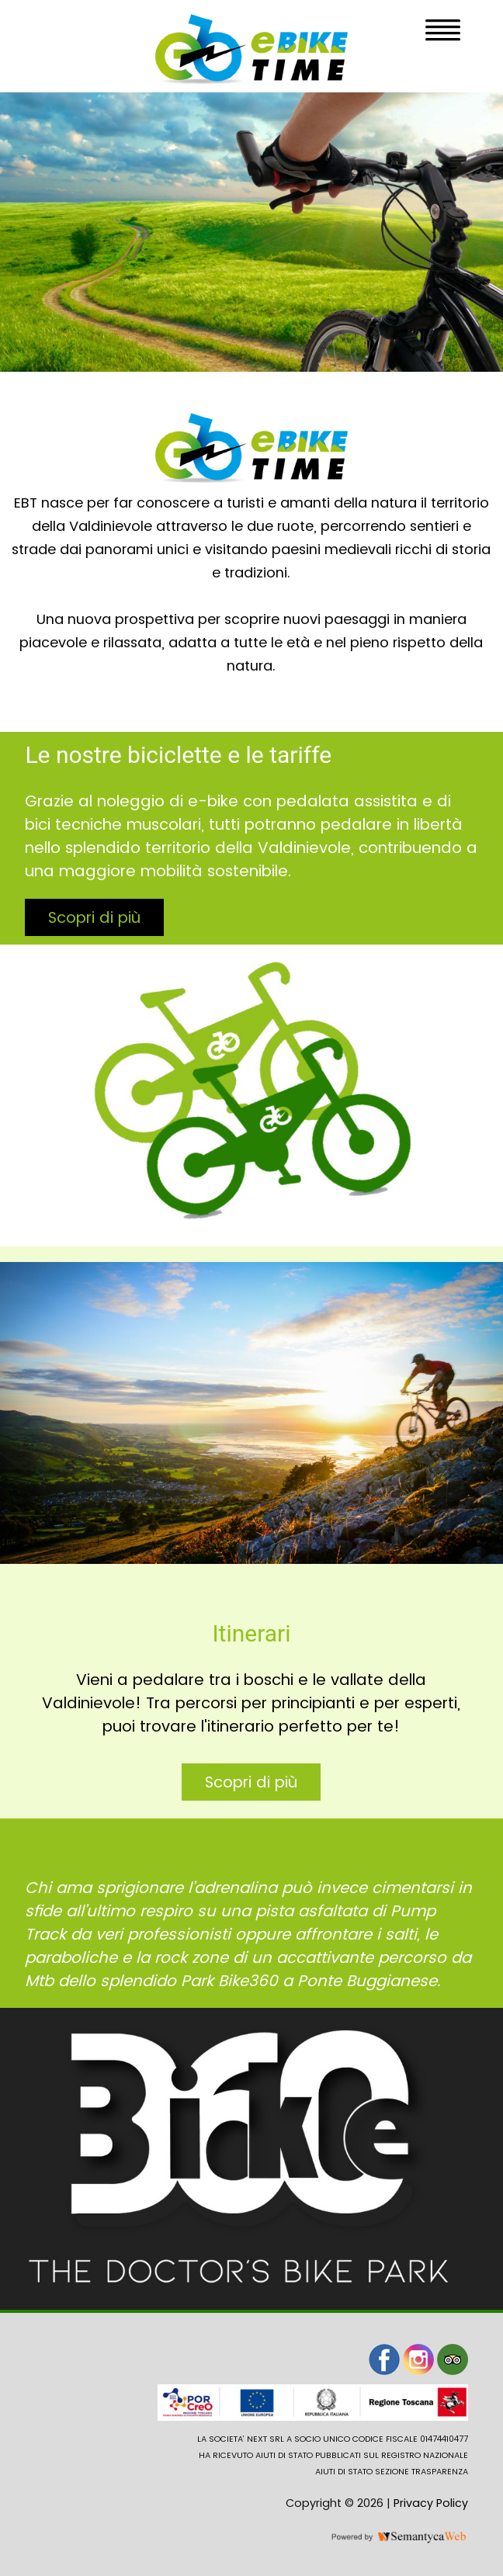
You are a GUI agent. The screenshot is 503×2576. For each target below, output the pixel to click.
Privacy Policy (431, 2503)
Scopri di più (94, 917)
